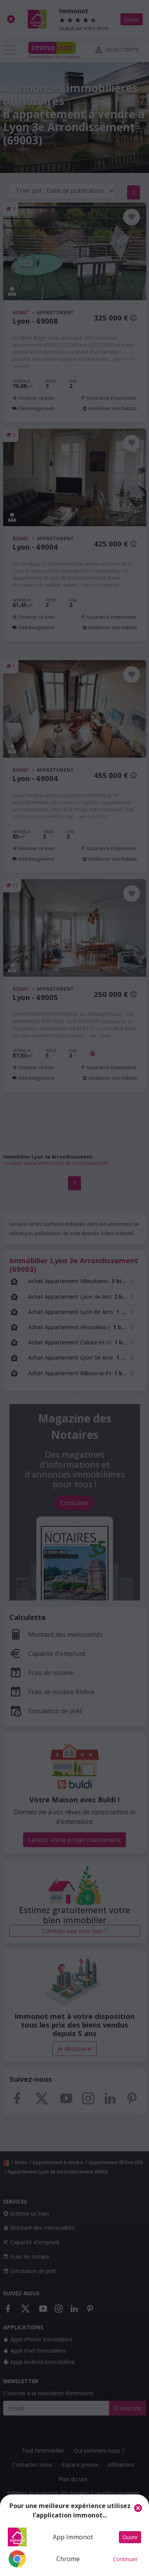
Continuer (125, 2559)
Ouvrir (130, 2537)
